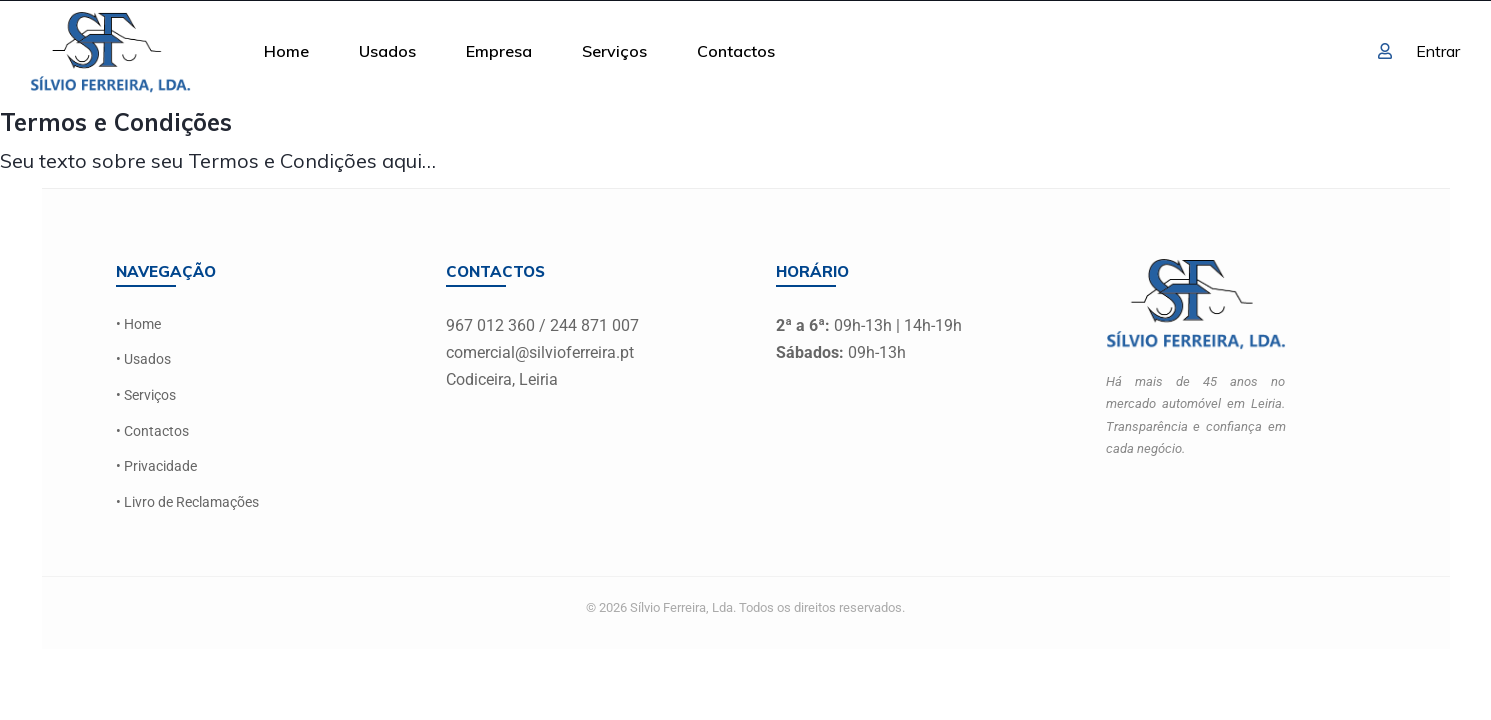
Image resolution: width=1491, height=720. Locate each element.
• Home (138, 324)
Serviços (614, 51)
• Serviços (146, 394)
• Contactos (152, 429)
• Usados (143, 359)
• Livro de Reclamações (187, 500)
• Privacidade (156, 464)
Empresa (499, 51)
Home (286, 51)
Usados (387, 51)
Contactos (736, 51)
